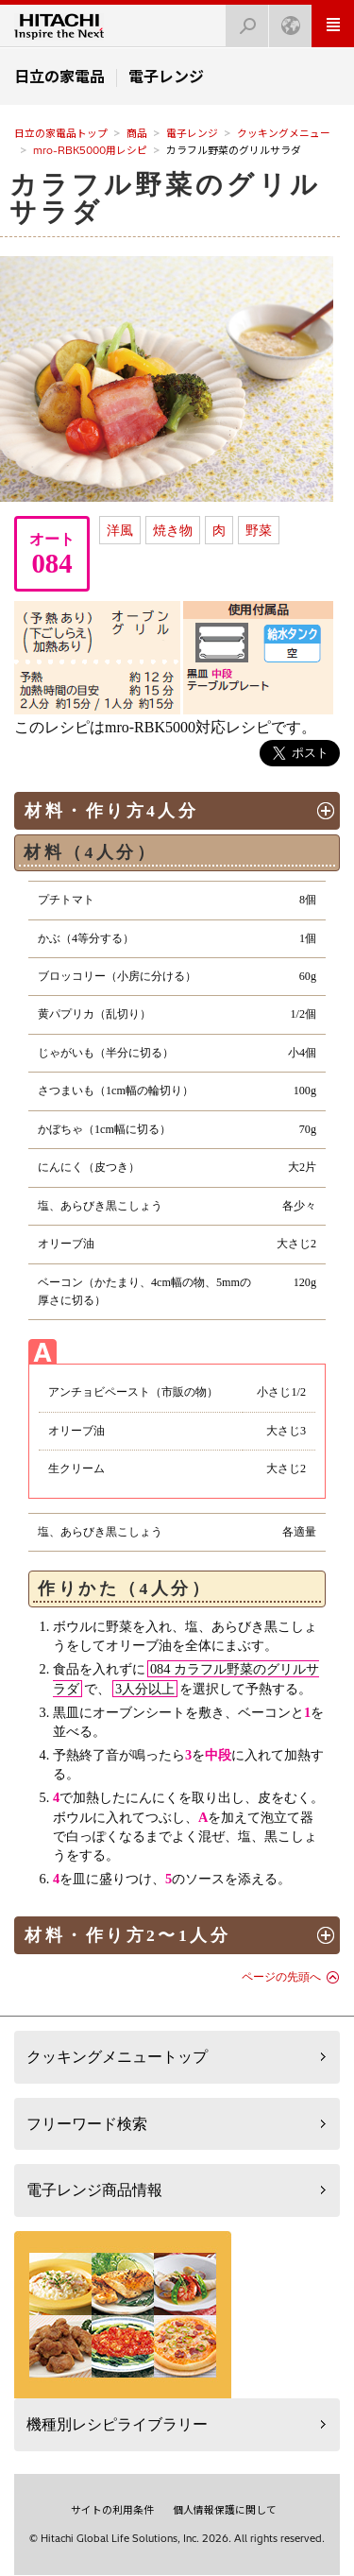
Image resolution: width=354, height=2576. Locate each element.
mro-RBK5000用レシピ (90, 150)
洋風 (120, 530)
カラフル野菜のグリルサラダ (165, 198)
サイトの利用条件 (112, 2509)
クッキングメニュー (283, 133)
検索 (242, 20)
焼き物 (173, 530)
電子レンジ (192, 133)
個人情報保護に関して (225, 2509)
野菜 (258, 530)
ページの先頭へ (281, 1977)
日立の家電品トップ (61, 133)
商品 (136, 133)
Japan (285, 20)
